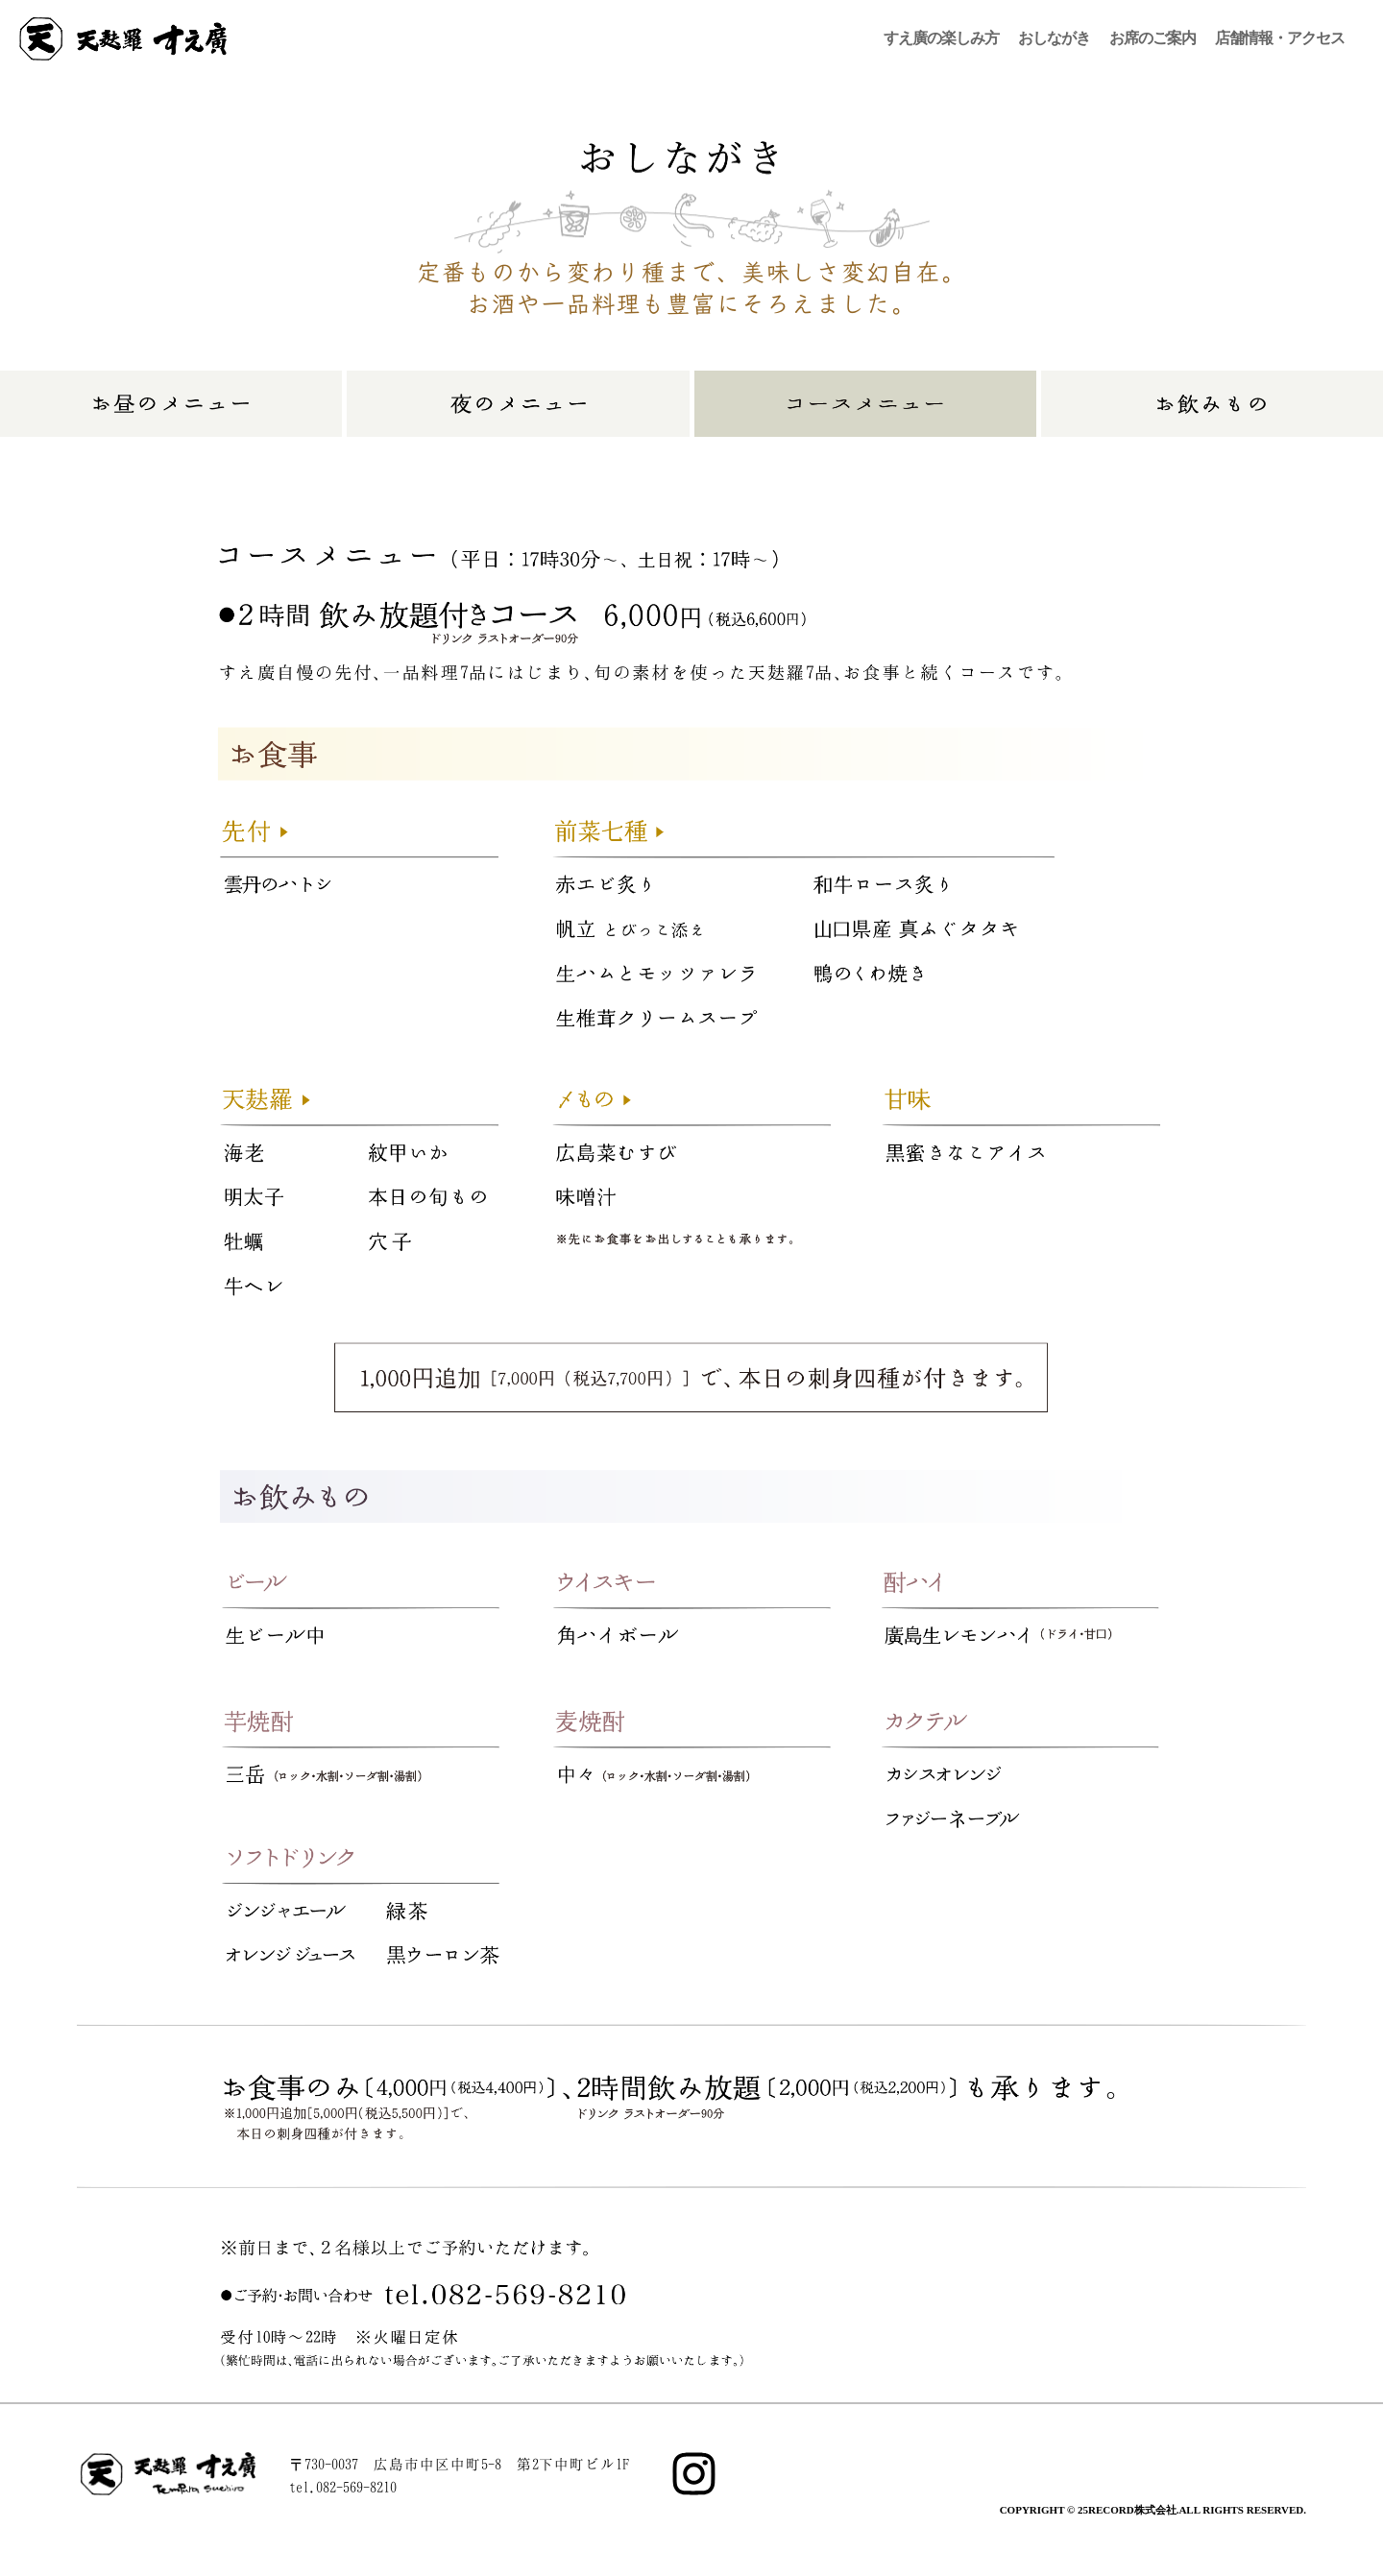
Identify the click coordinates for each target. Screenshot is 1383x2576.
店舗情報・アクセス (1280, 38)
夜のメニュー (518, 404)
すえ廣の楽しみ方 (941, 38)
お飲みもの (1212, 404)
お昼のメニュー (171, 404)
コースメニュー (865, 404)
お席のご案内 (1152, 38)
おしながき (1054, 38)
